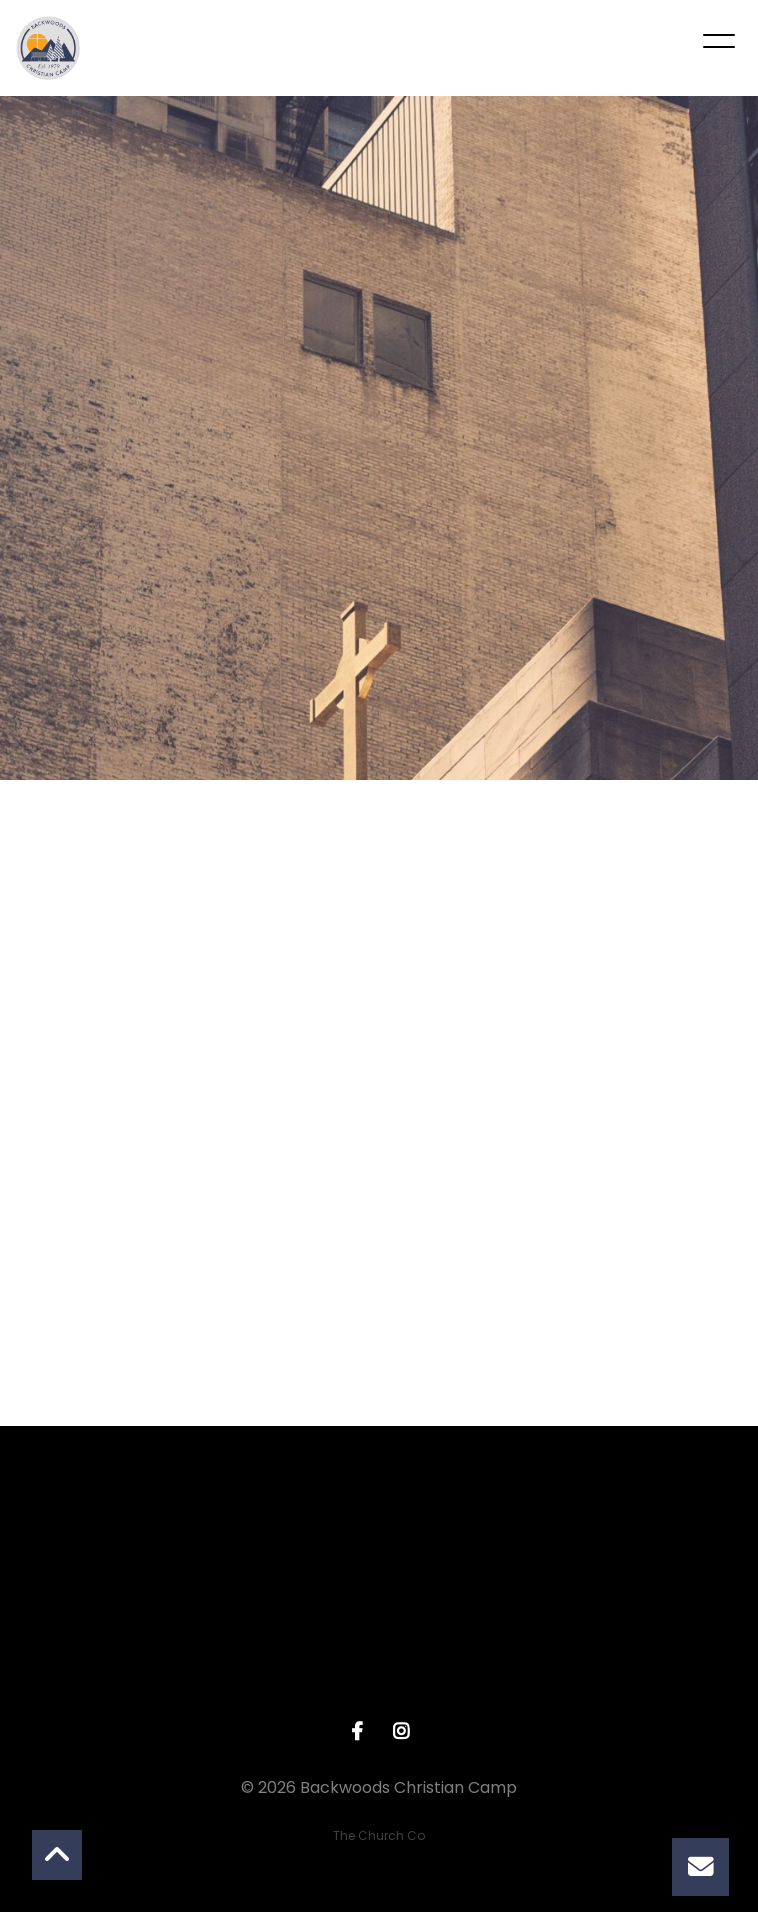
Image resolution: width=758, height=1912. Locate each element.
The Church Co (379, 1835)
